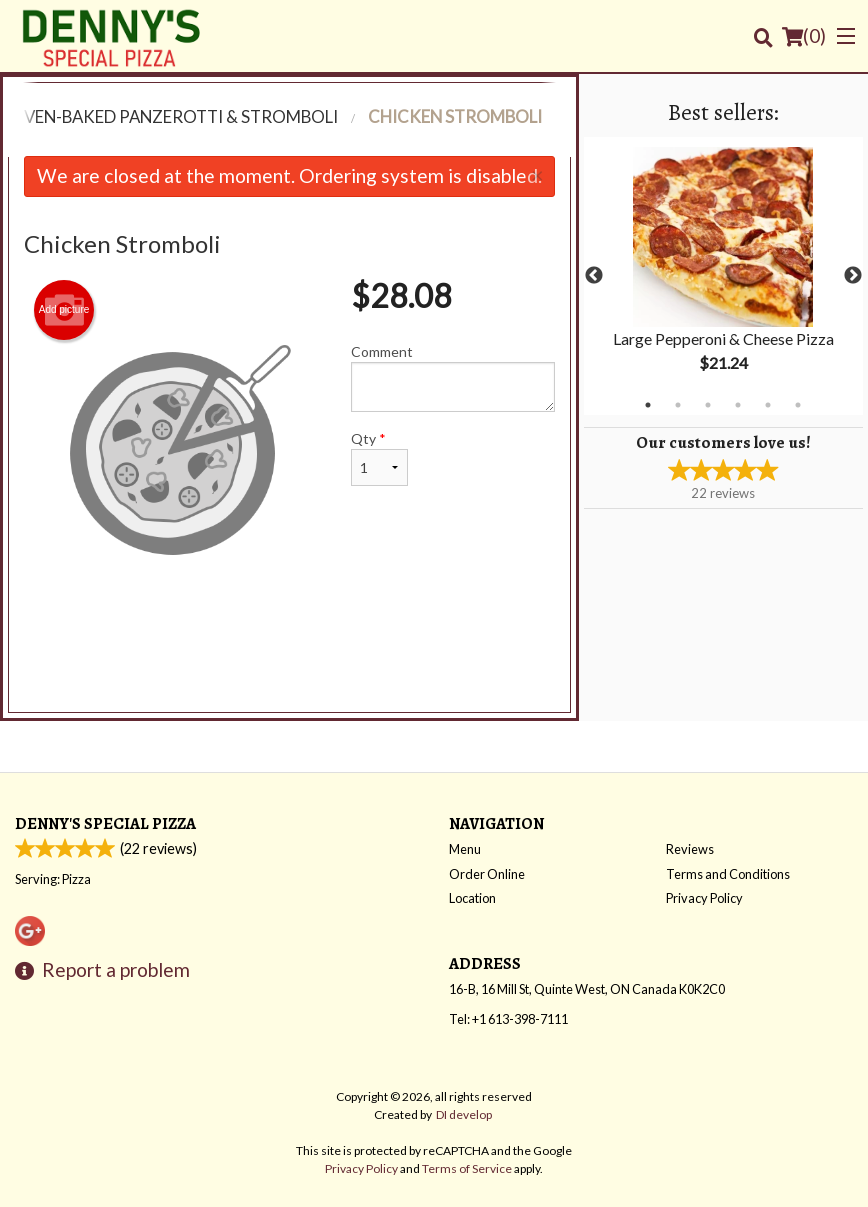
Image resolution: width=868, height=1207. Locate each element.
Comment (453, 377)
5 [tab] (768, 405)
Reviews (690, 849)
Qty (379, 458)
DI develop (464, 1114)
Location (472, 898)
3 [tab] (708, 405)
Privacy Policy (704, 898)
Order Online (487, 874)
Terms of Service (467, 1168)
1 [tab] (648, 405)
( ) (804, 36)
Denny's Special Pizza (105, 823)
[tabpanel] (723, 276)
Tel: (508, 1019)
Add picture (64, 310)
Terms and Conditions (728, 874)
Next (853, 276)
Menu (465, 849)
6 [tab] (798, 405)
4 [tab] (738, 405)
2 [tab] (678, 405)
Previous (594, 276)
